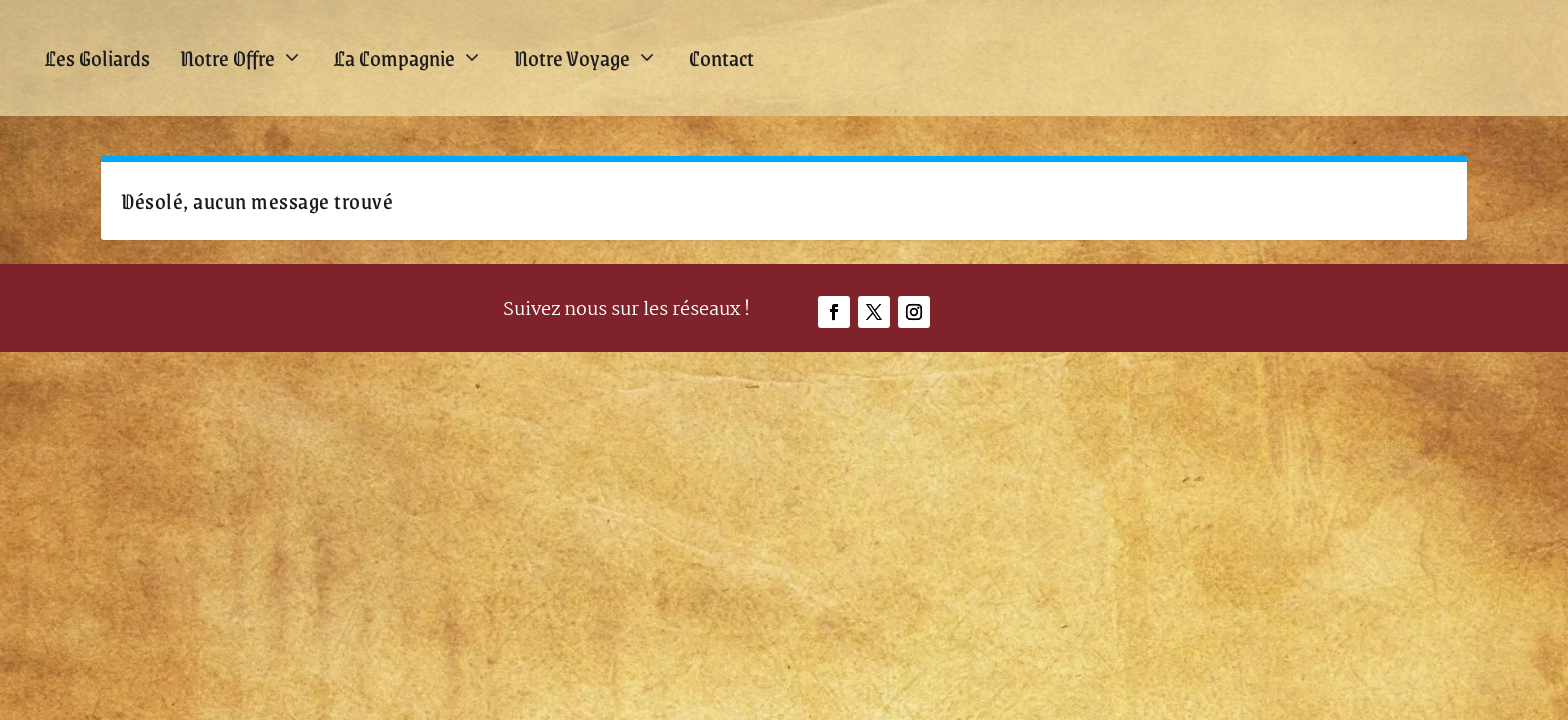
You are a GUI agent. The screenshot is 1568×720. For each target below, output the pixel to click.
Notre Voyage (572, 57)
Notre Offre (227, 57)
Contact (721, 57)
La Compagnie (394, 57)
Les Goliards (97, 57)
